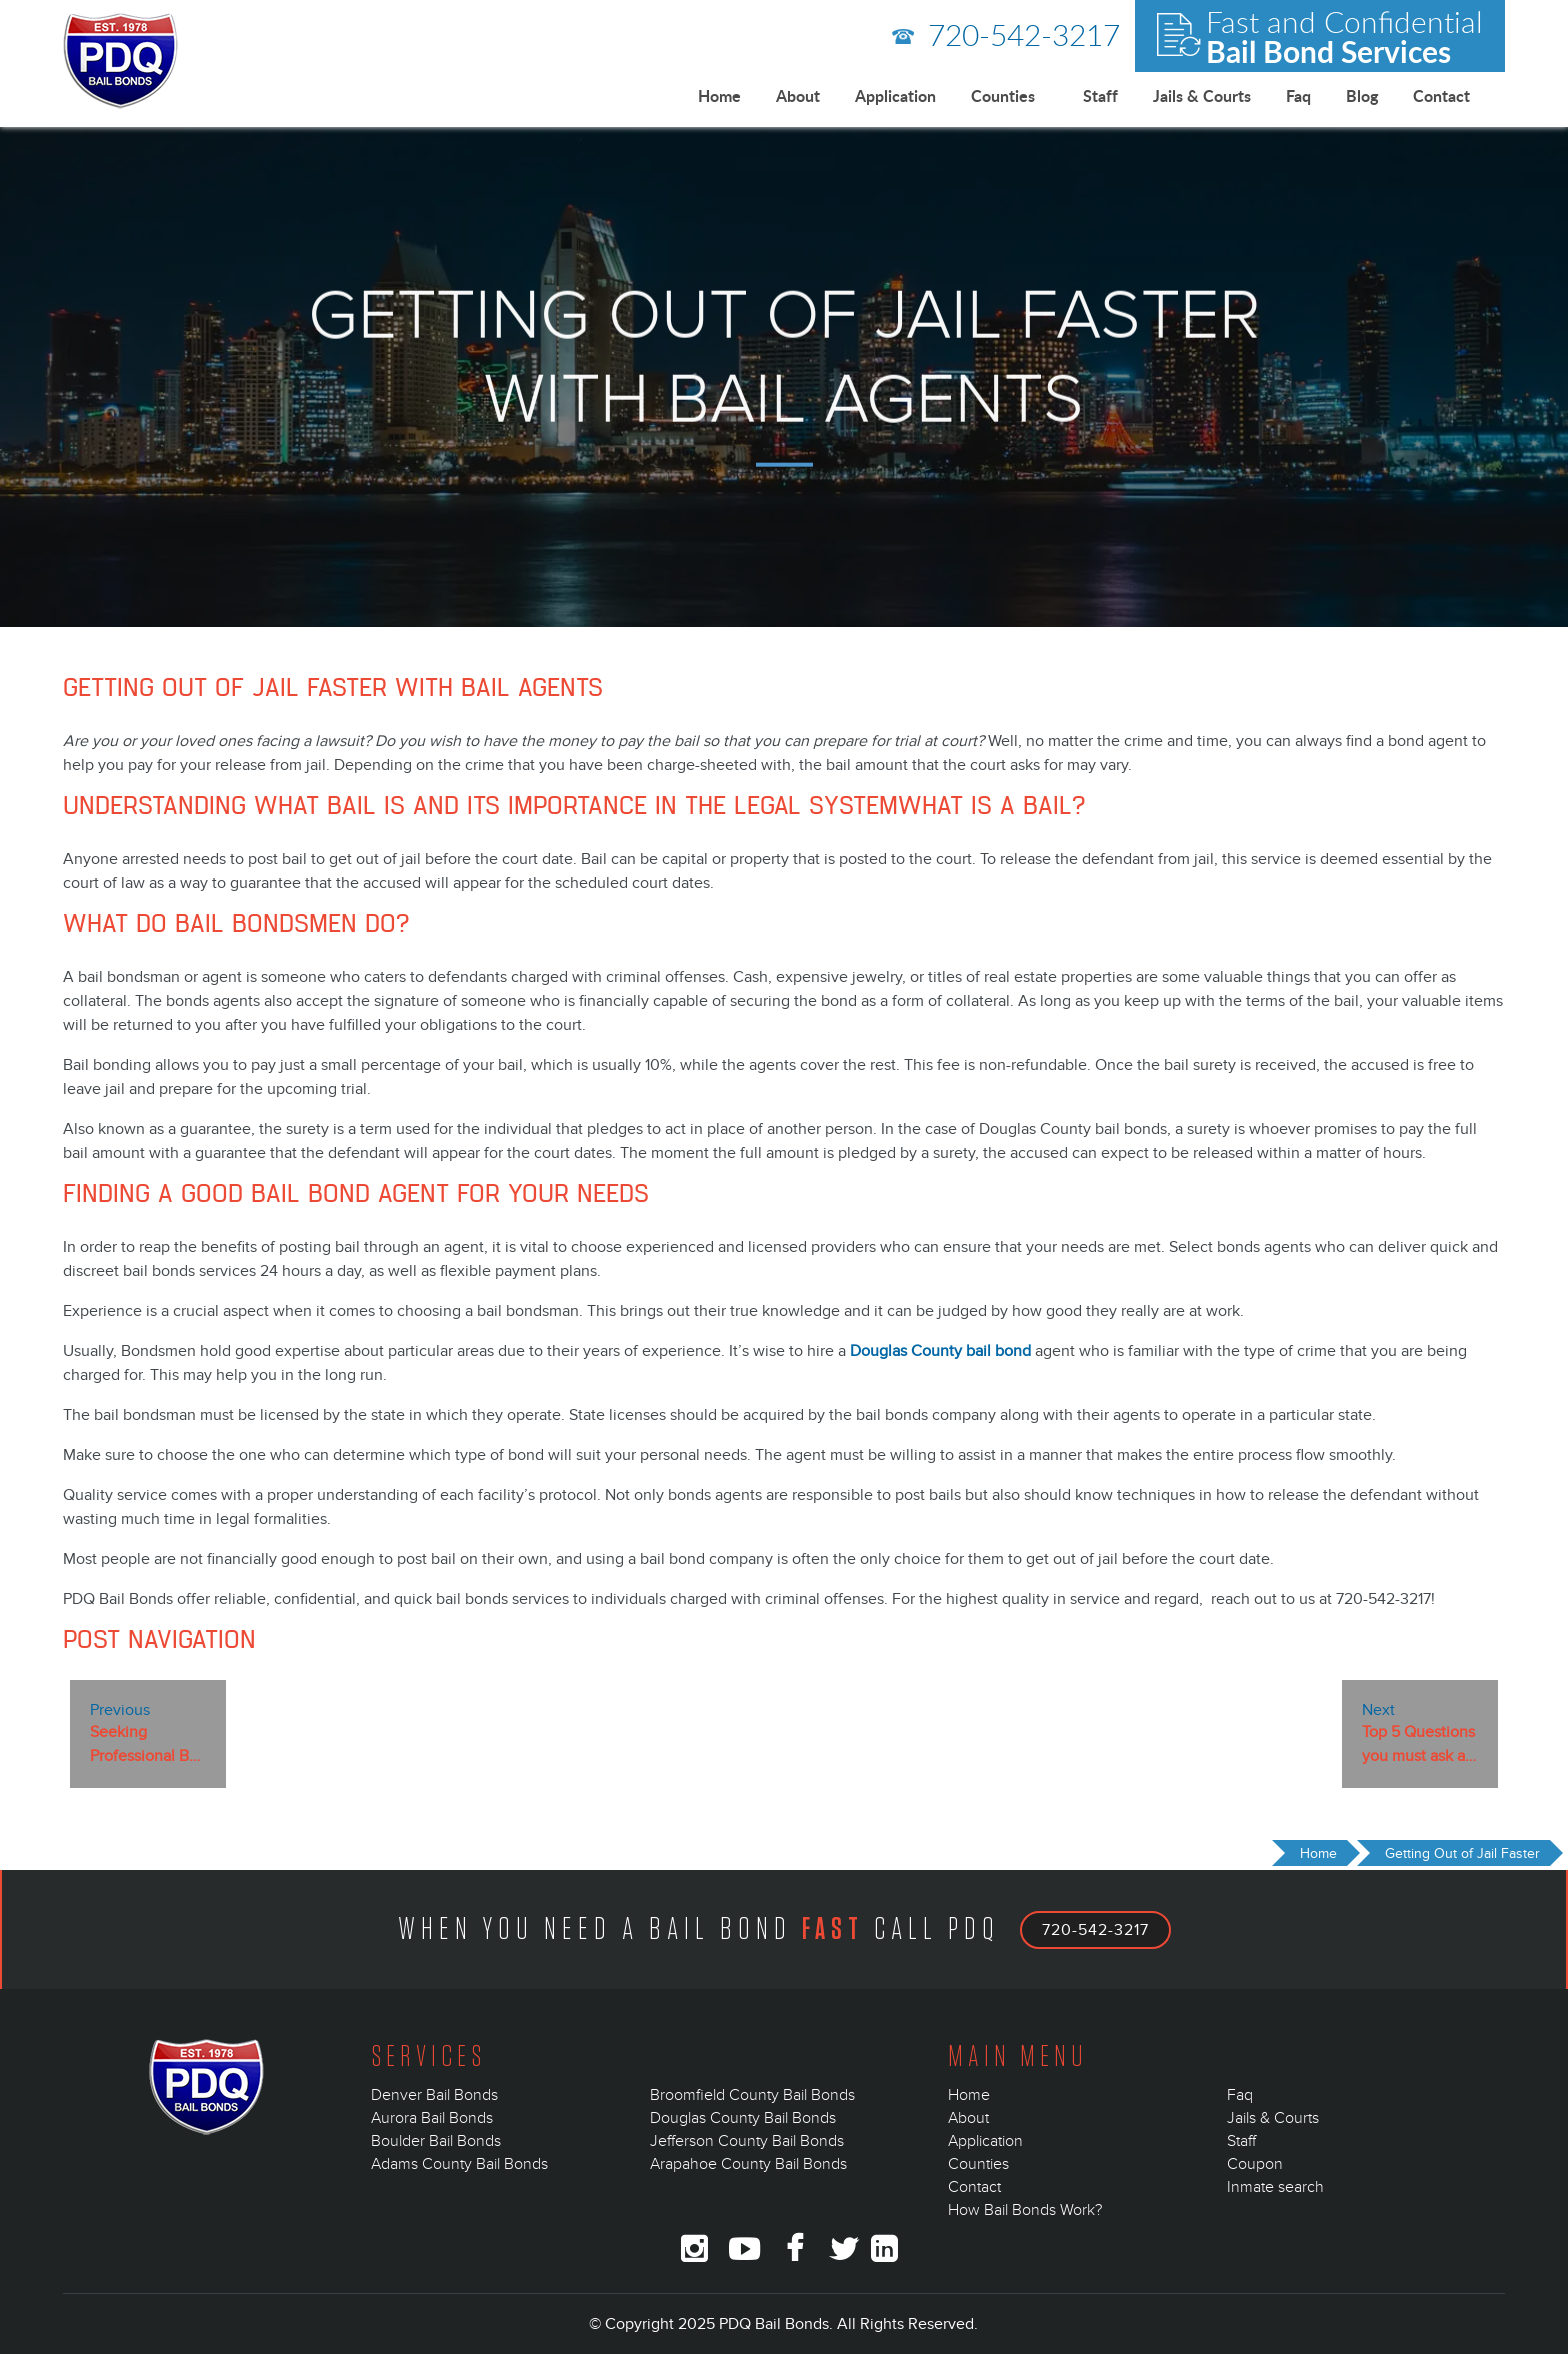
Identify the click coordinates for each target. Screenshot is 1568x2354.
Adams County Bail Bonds (459, 2164)
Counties (1003, 95)
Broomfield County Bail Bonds (752, 2095)
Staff (1100, 95)
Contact (1441, 95)
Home (719, 95)
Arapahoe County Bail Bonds (748, 2164)
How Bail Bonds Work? (1025, 2210)
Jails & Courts (1202, 95)
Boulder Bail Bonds (436, 2141)
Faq (1298, 95)
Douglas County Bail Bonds (743, 2118)
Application (895, 95)
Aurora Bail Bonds (432, 2118)
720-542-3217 (1006, 34)
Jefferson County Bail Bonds (747, 2141)
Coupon (1255, 2164)
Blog (1362, 95)
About (798, 95)
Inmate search (1275, 2187)
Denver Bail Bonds (434, 2095)
